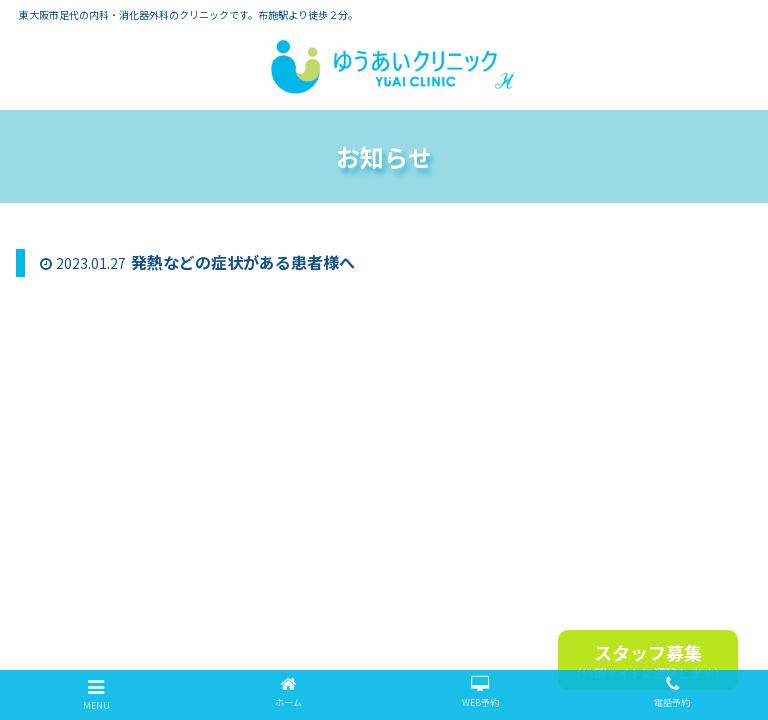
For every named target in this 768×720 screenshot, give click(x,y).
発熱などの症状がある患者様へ (243, 262)
